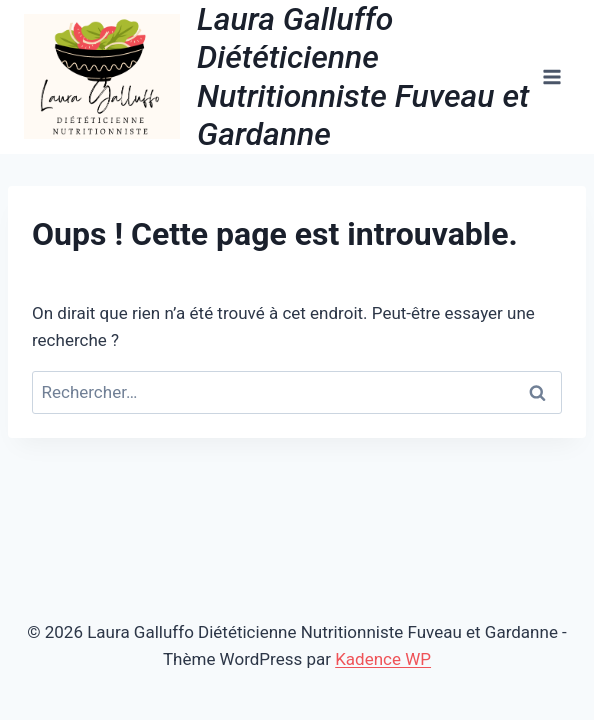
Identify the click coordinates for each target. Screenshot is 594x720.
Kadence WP (383, 659)
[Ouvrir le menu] (551, 76)
